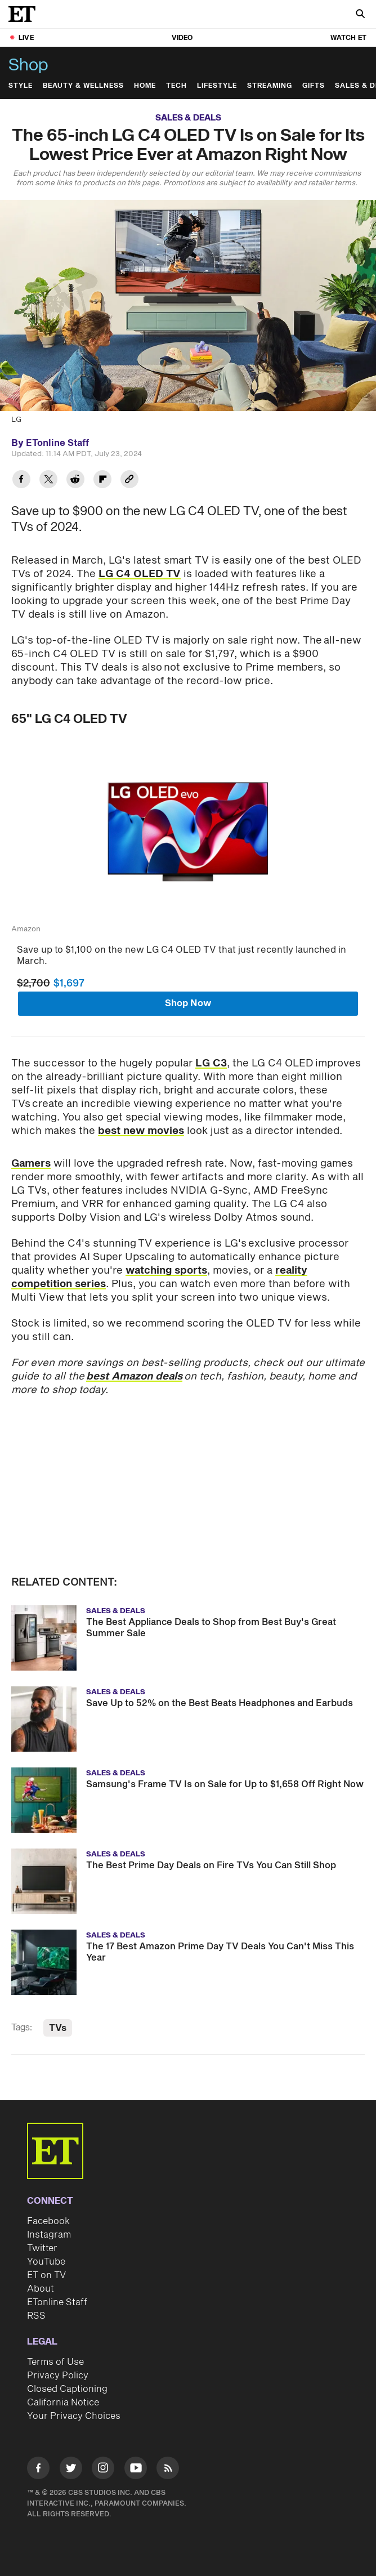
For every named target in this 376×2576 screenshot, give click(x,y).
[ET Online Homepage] (25, 14)
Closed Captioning (67, 2389)
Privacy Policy (57, 2375)
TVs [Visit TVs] (57, 2028)
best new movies (141, 1131)
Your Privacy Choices (73, 2416)
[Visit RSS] (167, 2470)
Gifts (313, 86)
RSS (36, 2316)
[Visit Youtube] (135, 2470)
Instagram (49, 2235)
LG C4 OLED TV (140, 574)
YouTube (46, 2262)
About (40, 2289)
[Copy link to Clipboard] (129, 480)
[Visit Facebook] (38, 2470)
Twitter (42, 2248)
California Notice (63, 2402)
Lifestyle (217, 86)
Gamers (31, 1163)
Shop (28, 65)
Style (20, 86)
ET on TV (46, 2275)
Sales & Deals (188, 117)
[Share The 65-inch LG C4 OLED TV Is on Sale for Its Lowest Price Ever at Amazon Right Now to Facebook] (21, 480)
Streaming (269, 86)
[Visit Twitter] (71, 2470)
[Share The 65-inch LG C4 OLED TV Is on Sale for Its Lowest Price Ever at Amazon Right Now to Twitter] (48, 480)
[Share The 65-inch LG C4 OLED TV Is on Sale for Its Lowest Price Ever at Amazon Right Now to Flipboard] (102, 480)
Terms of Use (55, 2362)
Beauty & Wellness (83, 86)
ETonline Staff (57, 2302)
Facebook (48, 2221)
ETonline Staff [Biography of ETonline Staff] (57, 443)
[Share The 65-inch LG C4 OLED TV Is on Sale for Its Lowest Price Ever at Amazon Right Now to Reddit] (75, 480)
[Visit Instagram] (103, 2470)
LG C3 (211, 1063)
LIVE (26, 38)
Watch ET (348, 38)
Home (145, 86)
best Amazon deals (134, 1376)
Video (182, 38)
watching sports (166, 1270)
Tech (176, 86)
